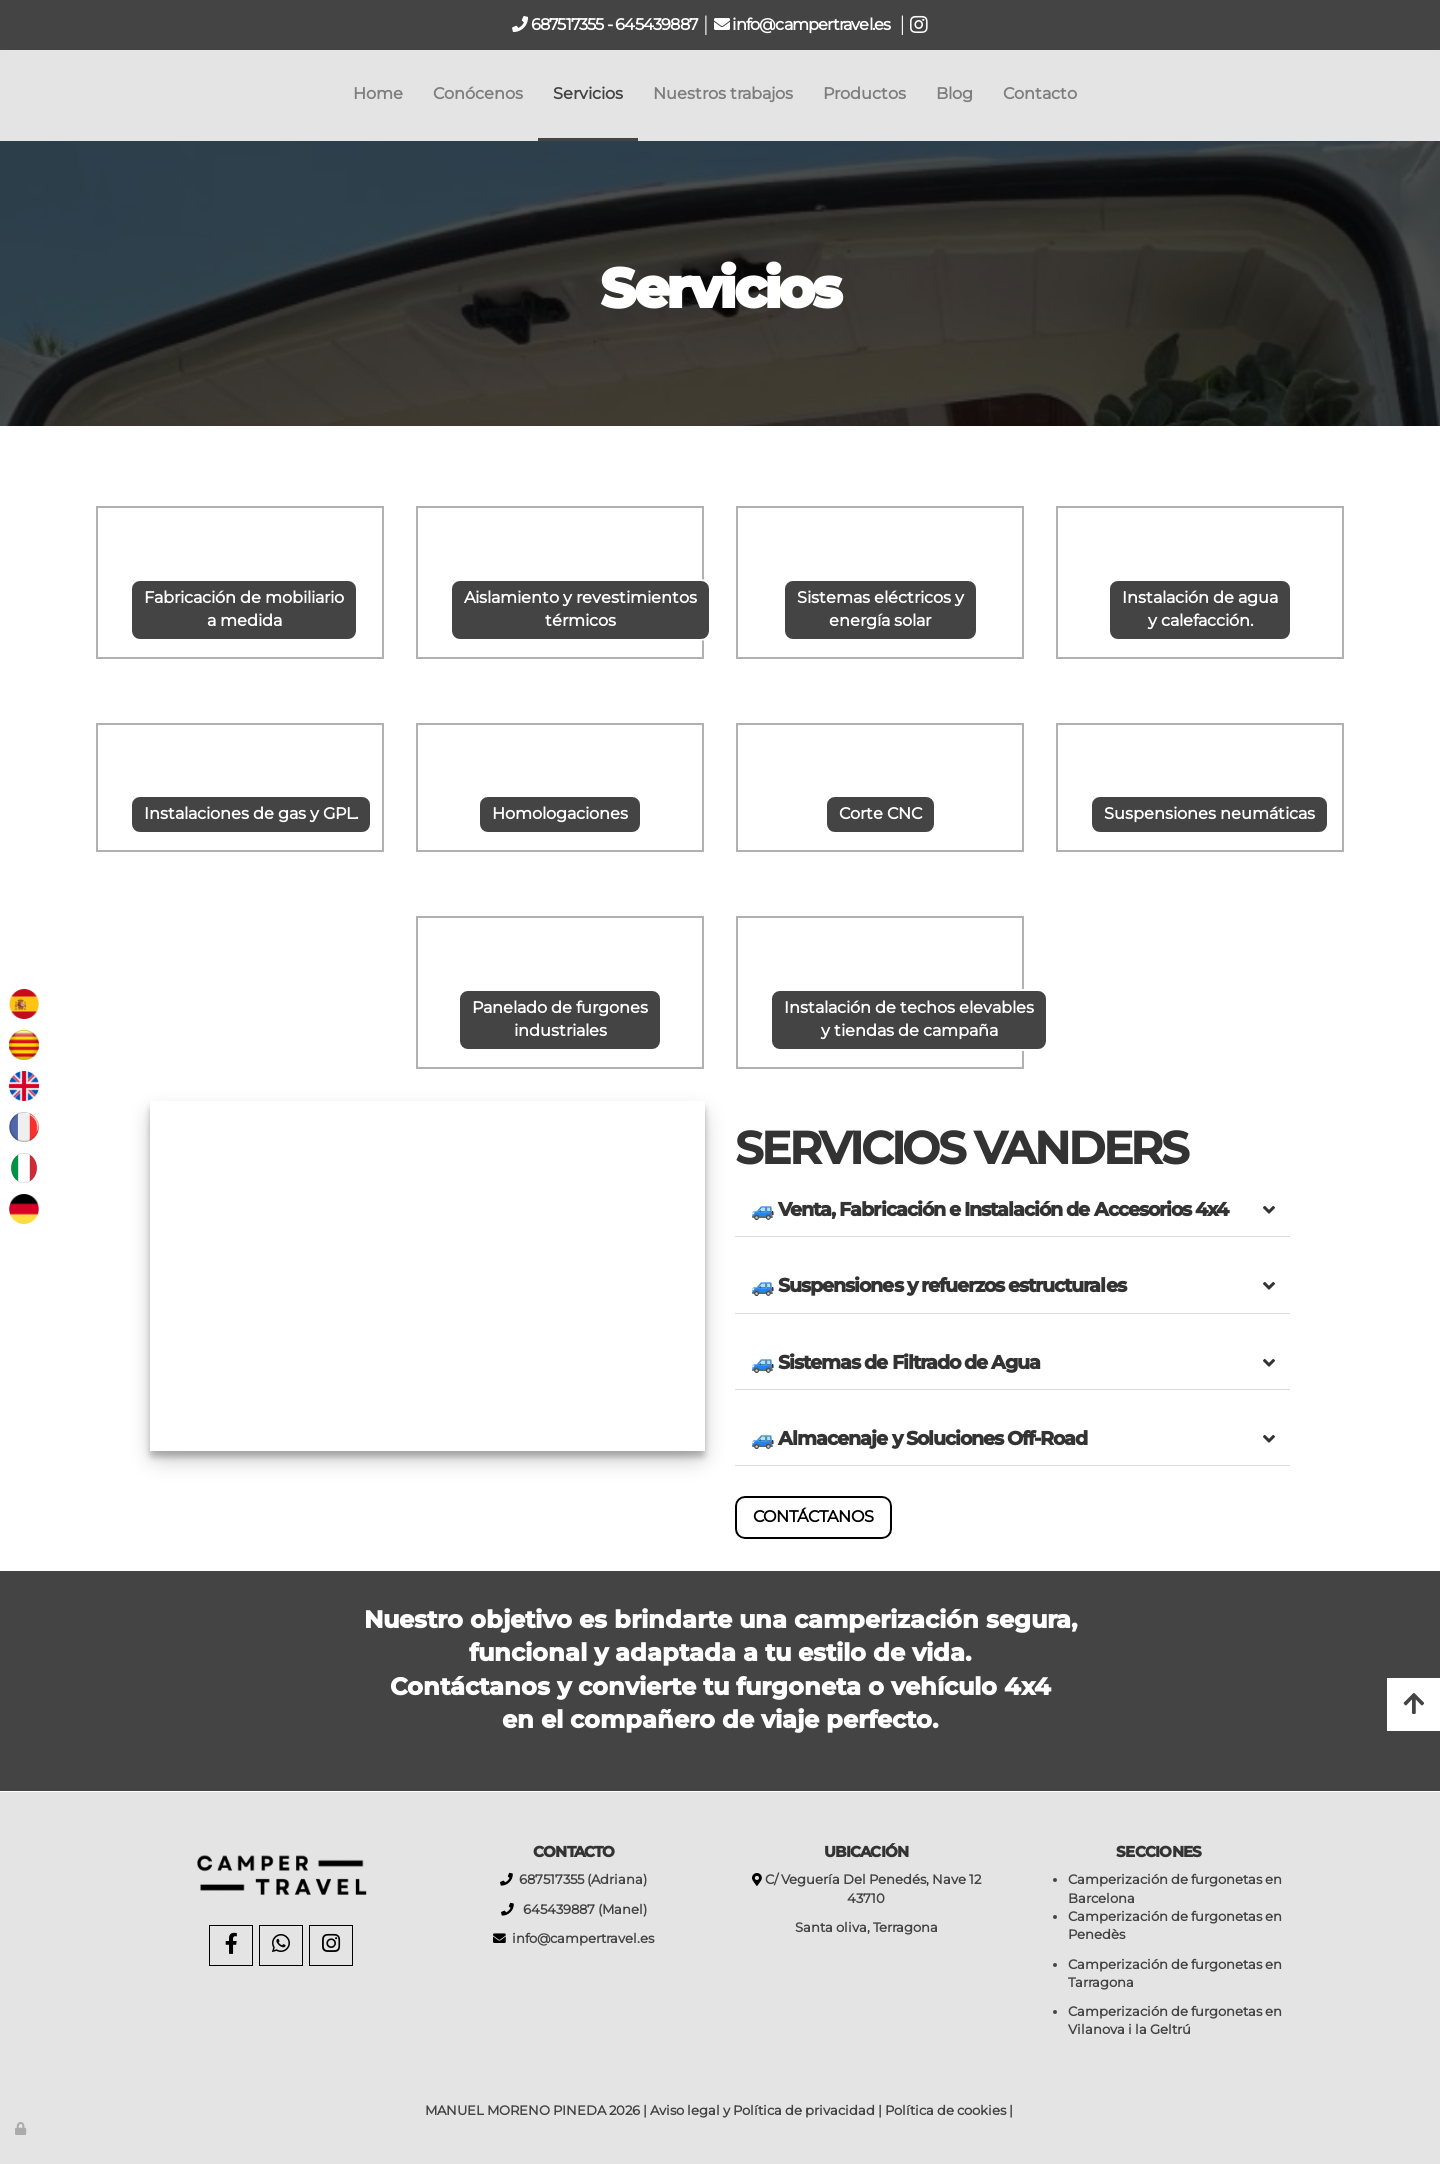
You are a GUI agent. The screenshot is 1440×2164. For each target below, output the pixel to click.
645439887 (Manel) (580, 1909)
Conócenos (478, 93)
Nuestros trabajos (723, 93)
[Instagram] (331, 1946)
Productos (864, 93)
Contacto (1040, 93)
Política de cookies (945, 2110)
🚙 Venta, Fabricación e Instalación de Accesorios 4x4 (989, 1209)
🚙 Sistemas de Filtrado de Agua (895, 1362)
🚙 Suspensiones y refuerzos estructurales (938, 1285)
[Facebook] (231, 1946)
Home (378, 93)
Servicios (588, 93)
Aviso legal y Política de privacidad (762, 2110)
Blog (954, 93)
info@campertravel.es (812, 24)
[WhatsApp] (281, 1946)
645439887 (656, 24)
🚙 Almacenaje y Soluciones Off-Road (919, 1438)
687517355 (566, 24)
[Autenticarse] (22, 2128)
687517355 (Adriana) (580, 1879)
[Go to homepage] (10, 94)
